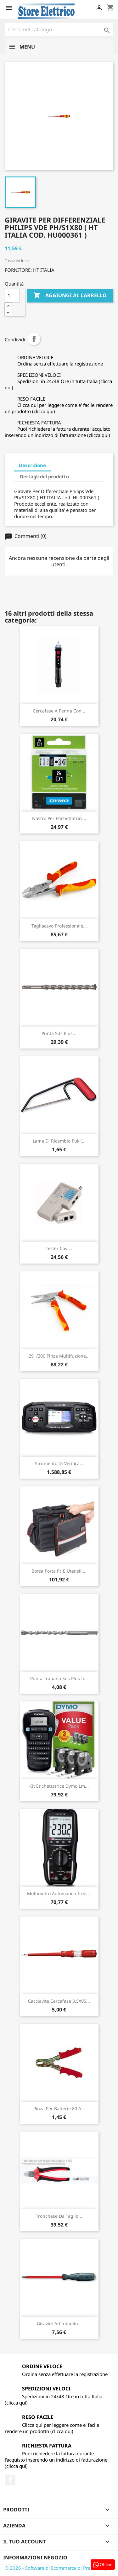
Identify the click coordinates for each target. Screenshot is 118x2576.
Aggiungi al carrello (70, 296)
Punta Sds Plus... (59, 1033)
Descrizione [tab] (32, 465)
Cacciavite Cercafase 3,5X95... (59, 2001)
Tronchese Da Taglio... (59, 2216)
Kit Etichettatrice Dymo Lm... (59, 1786)
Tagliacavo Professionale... (59, 926)
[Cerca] (59, 29)
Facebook (10, 2480)
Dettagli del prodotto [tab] (44, 476)
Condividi (34, 339)
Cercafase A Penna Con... (59, 711)
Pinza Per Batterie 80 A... (59, 2108)
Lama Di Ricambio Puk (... (59, 1141)
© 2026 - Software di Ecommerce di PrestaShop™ (58, 2568)
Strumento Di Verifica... (59, 1463)
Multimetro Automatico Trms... (59, 1893)
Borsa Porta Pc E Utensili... (59, 1571)
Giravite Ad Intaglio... (59, 2323)
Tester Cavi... (59, 1248)
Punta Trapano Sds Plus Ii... (59, 1678)
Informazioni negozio (35, 2557)
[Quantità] (12, 295)
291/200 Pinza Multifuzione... (59, 1356)
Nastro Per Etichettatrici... (59, 818)
